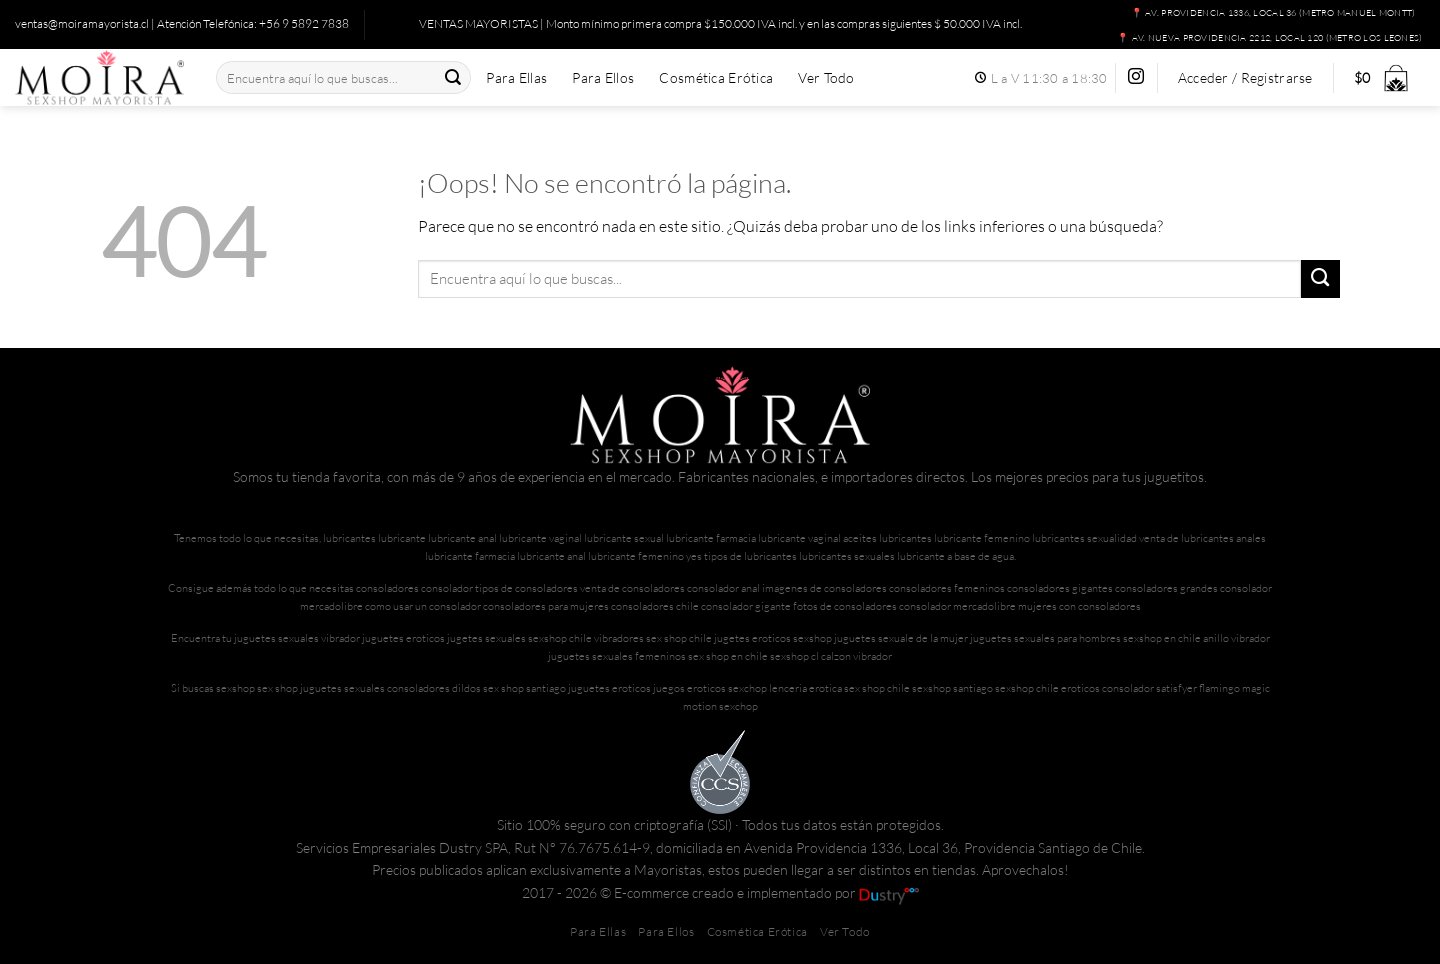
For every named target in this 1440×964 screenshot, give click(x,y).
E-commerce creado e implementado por (766, 892)
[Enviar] (453, 77)
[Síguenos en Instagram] (1136, 77)
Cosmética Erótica (716, 78)
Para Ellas (516, 78)
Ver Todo (826, 78)
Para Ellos (603, 78)
